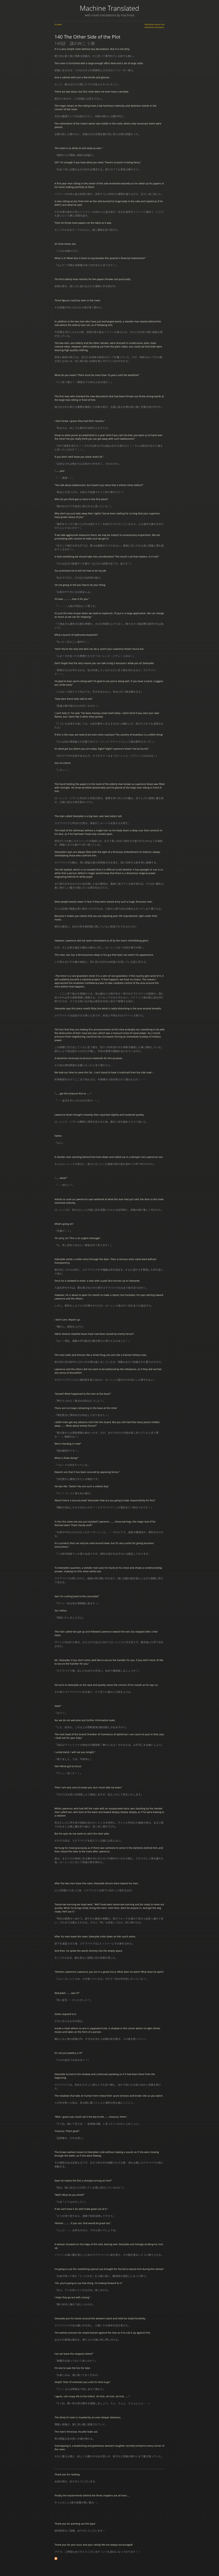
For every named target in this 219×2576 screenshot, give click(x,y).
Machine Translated (109, 8)
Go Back (58, 24)
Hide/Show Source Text (154, 24)
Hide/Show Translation (154, 27)
